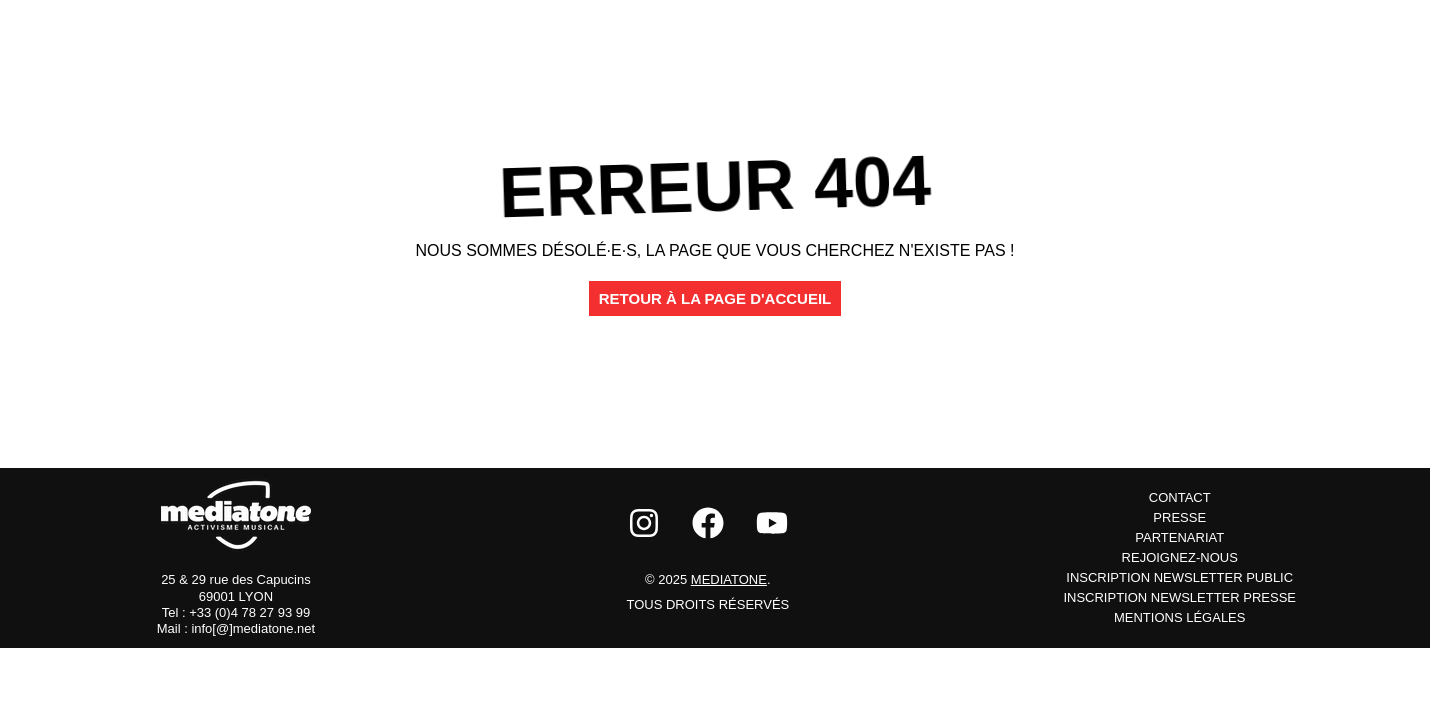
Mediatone (729, 579)
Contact (1180, 497)
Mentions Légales (1179, 617)
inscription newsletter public (1179, 577)
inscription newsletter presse (1179, 597)
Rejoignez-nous (1180, 557)
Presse (1179, 517)
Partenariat (1179, 537)
